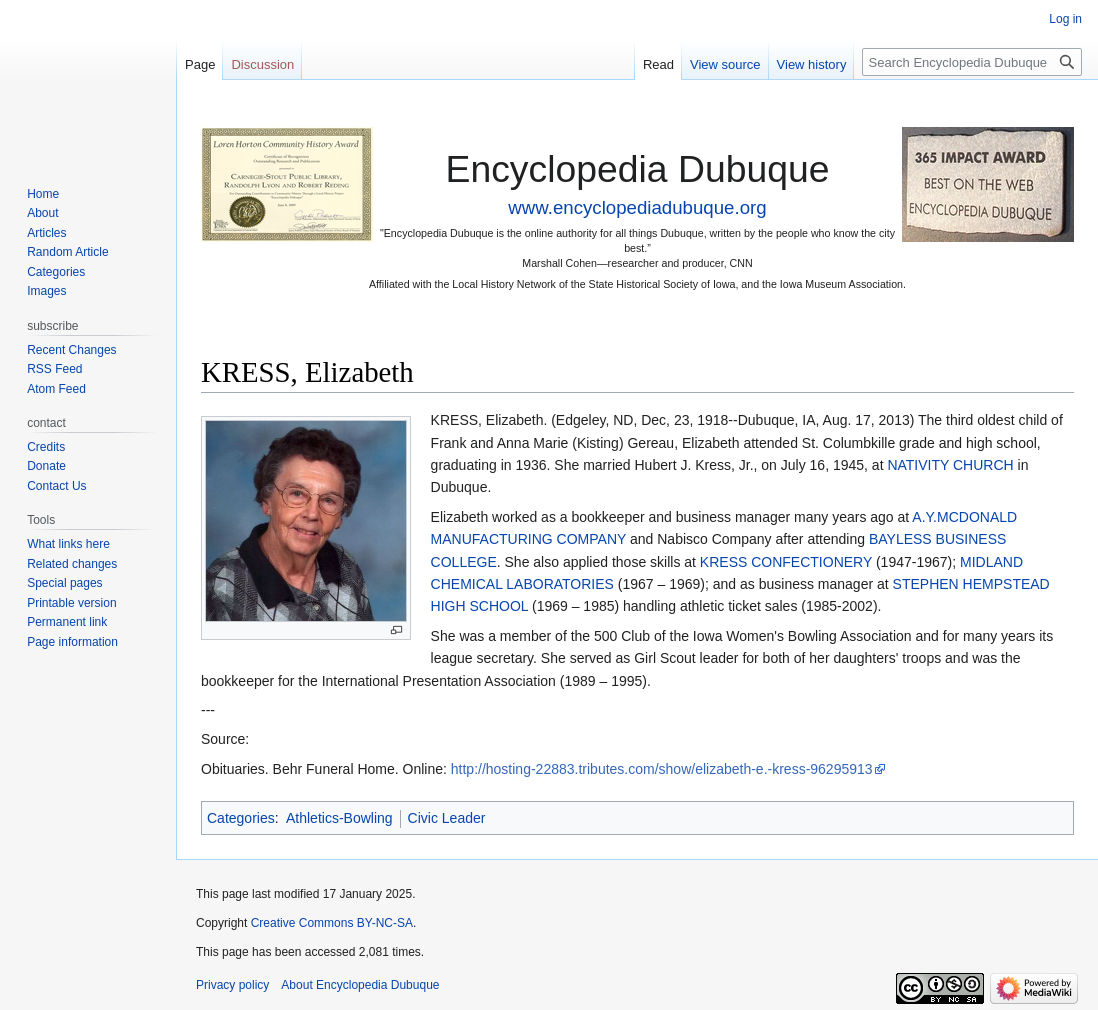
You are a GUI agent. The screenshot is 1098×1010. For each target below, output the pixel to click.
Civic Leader (447, 818)
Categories (241, 818)
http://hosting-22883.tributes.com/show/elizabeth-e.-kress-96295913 (662, 769)
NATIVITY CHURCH (950, 465)
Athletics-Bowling (339, 818)
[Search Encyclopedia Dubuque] (972, 62)
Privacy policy (232, 985)
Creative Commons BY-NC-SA (332, 923)
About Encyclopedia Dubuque (360, 985)
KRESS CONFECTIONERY (786, 562)
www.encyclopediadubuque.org (637, 207)
